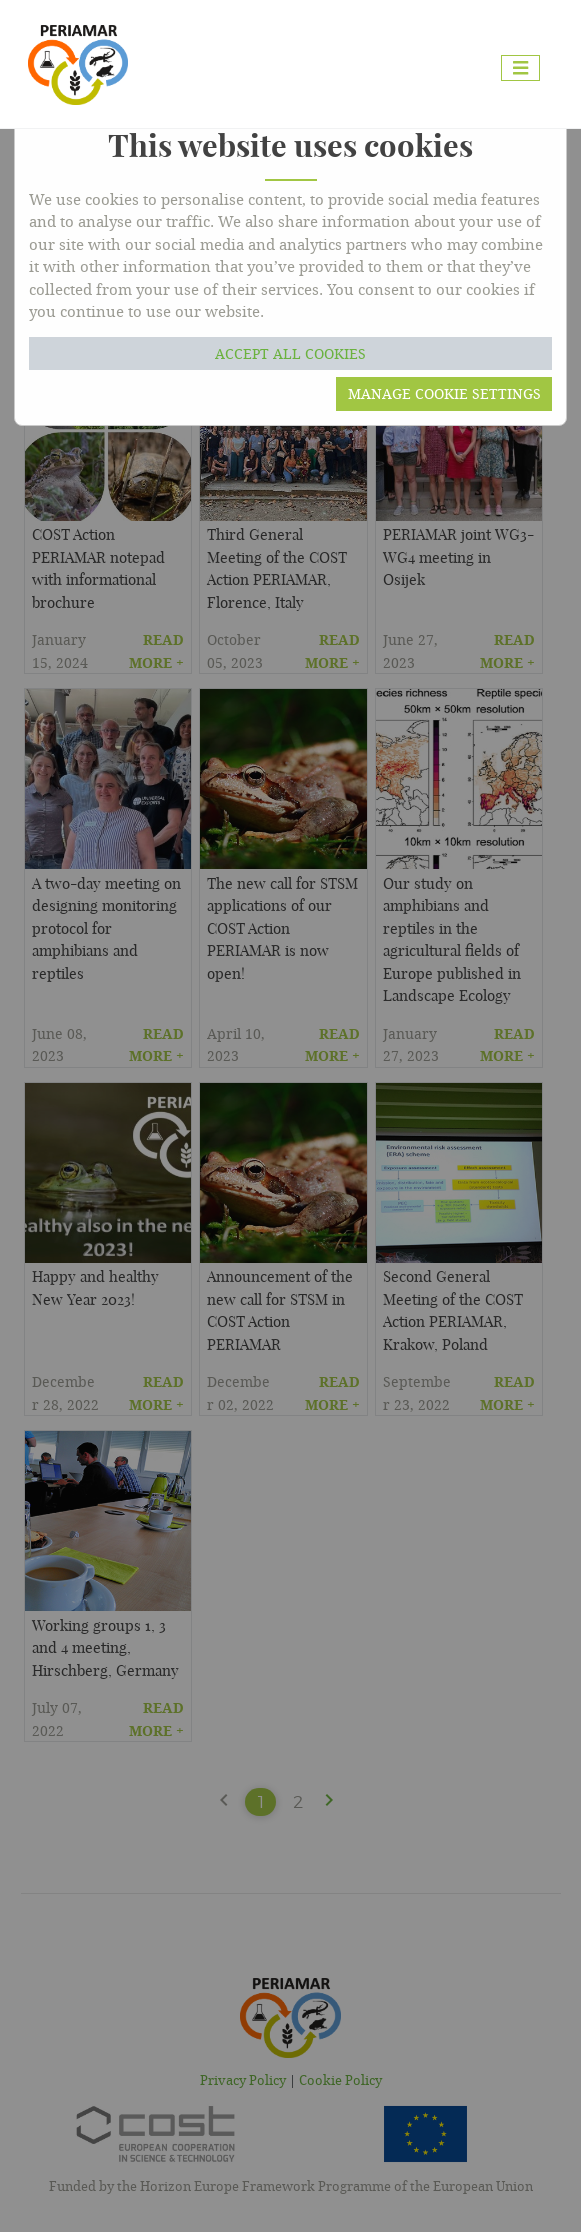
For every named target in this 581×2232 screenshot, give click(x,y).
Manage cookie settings (444, 393)
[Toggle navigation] (520, 68)
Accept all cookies (290, 353)
